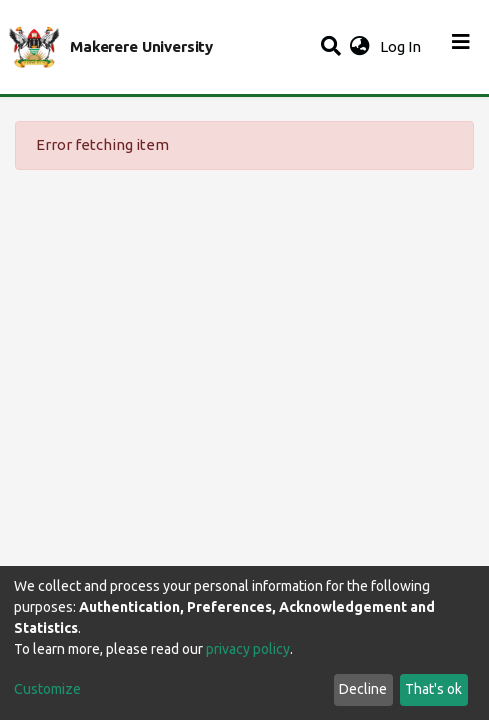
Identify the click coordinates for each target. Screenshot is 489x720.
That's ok (433, 689)
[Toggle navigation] (461, 47)
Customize (47, 689)
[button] (359, 47)
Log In (402, 46)
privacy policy (248, 649)
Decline (363, 689)
